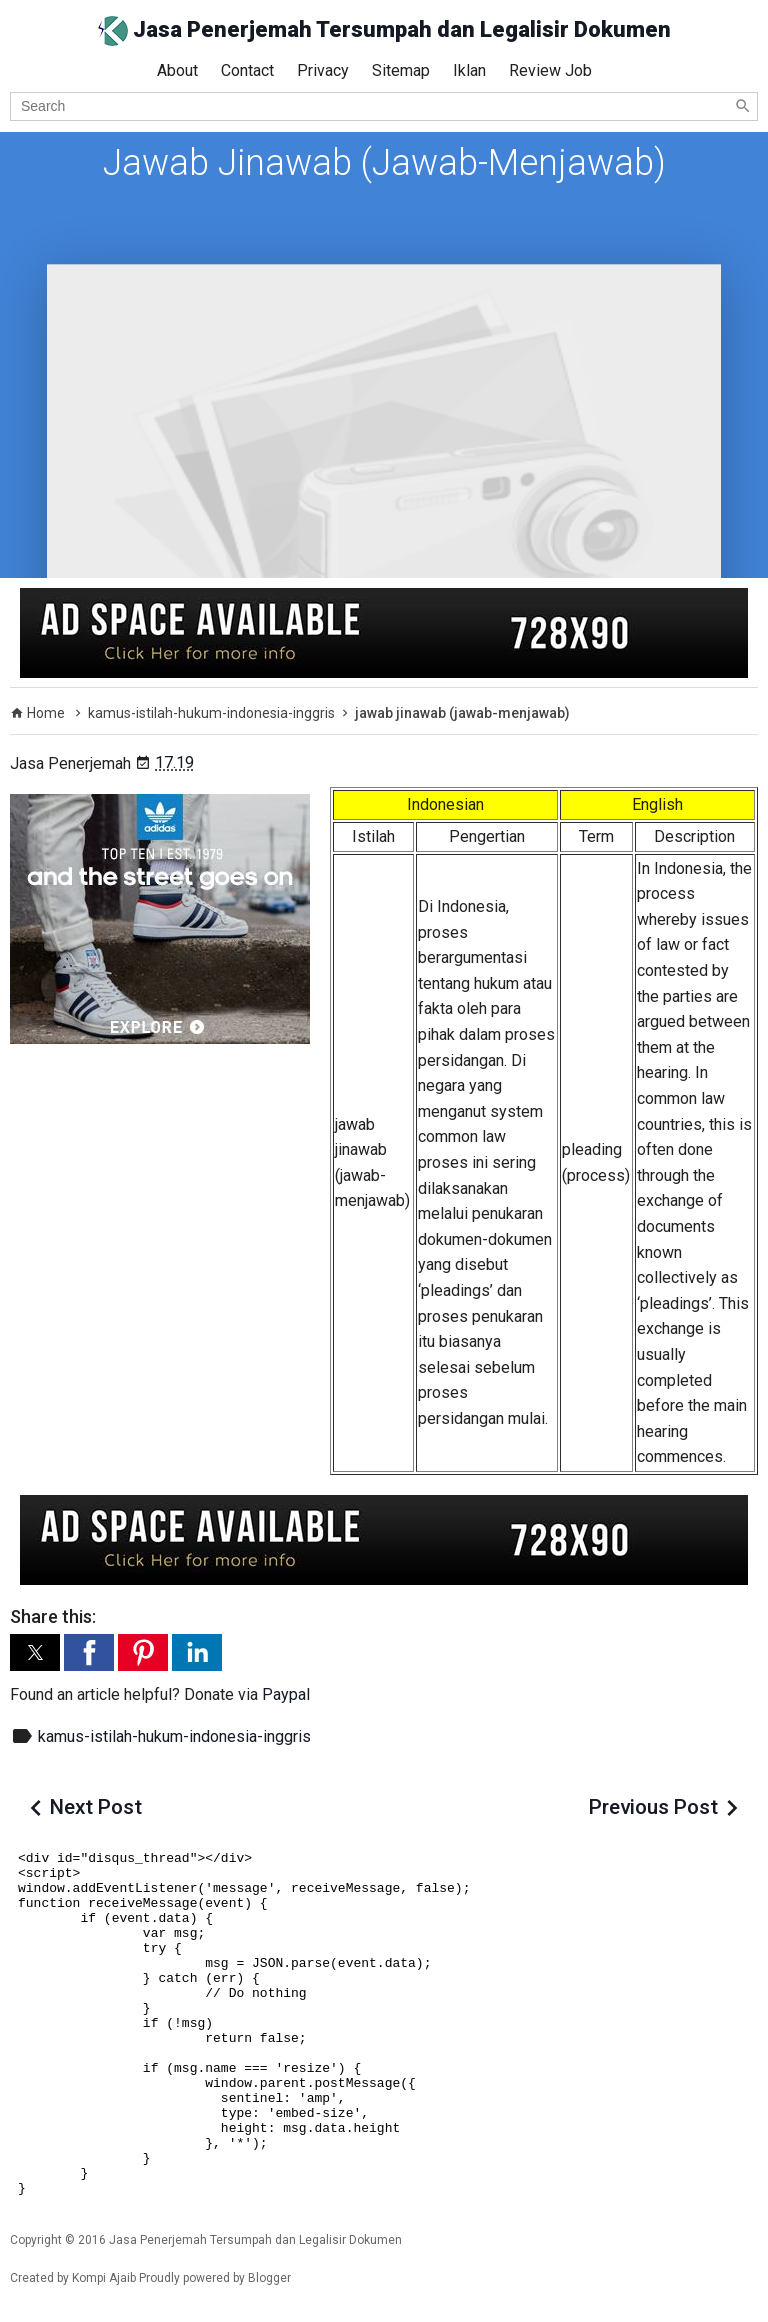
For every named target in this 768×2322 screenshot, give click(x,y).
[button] (35, 1652)
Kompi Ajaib (104, 2278)
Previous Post (653, 1807)
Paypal (286, 1694)
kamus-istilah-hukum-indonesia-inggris (174, 1736)
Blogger (269, 2278)
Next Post (96, 1807)
